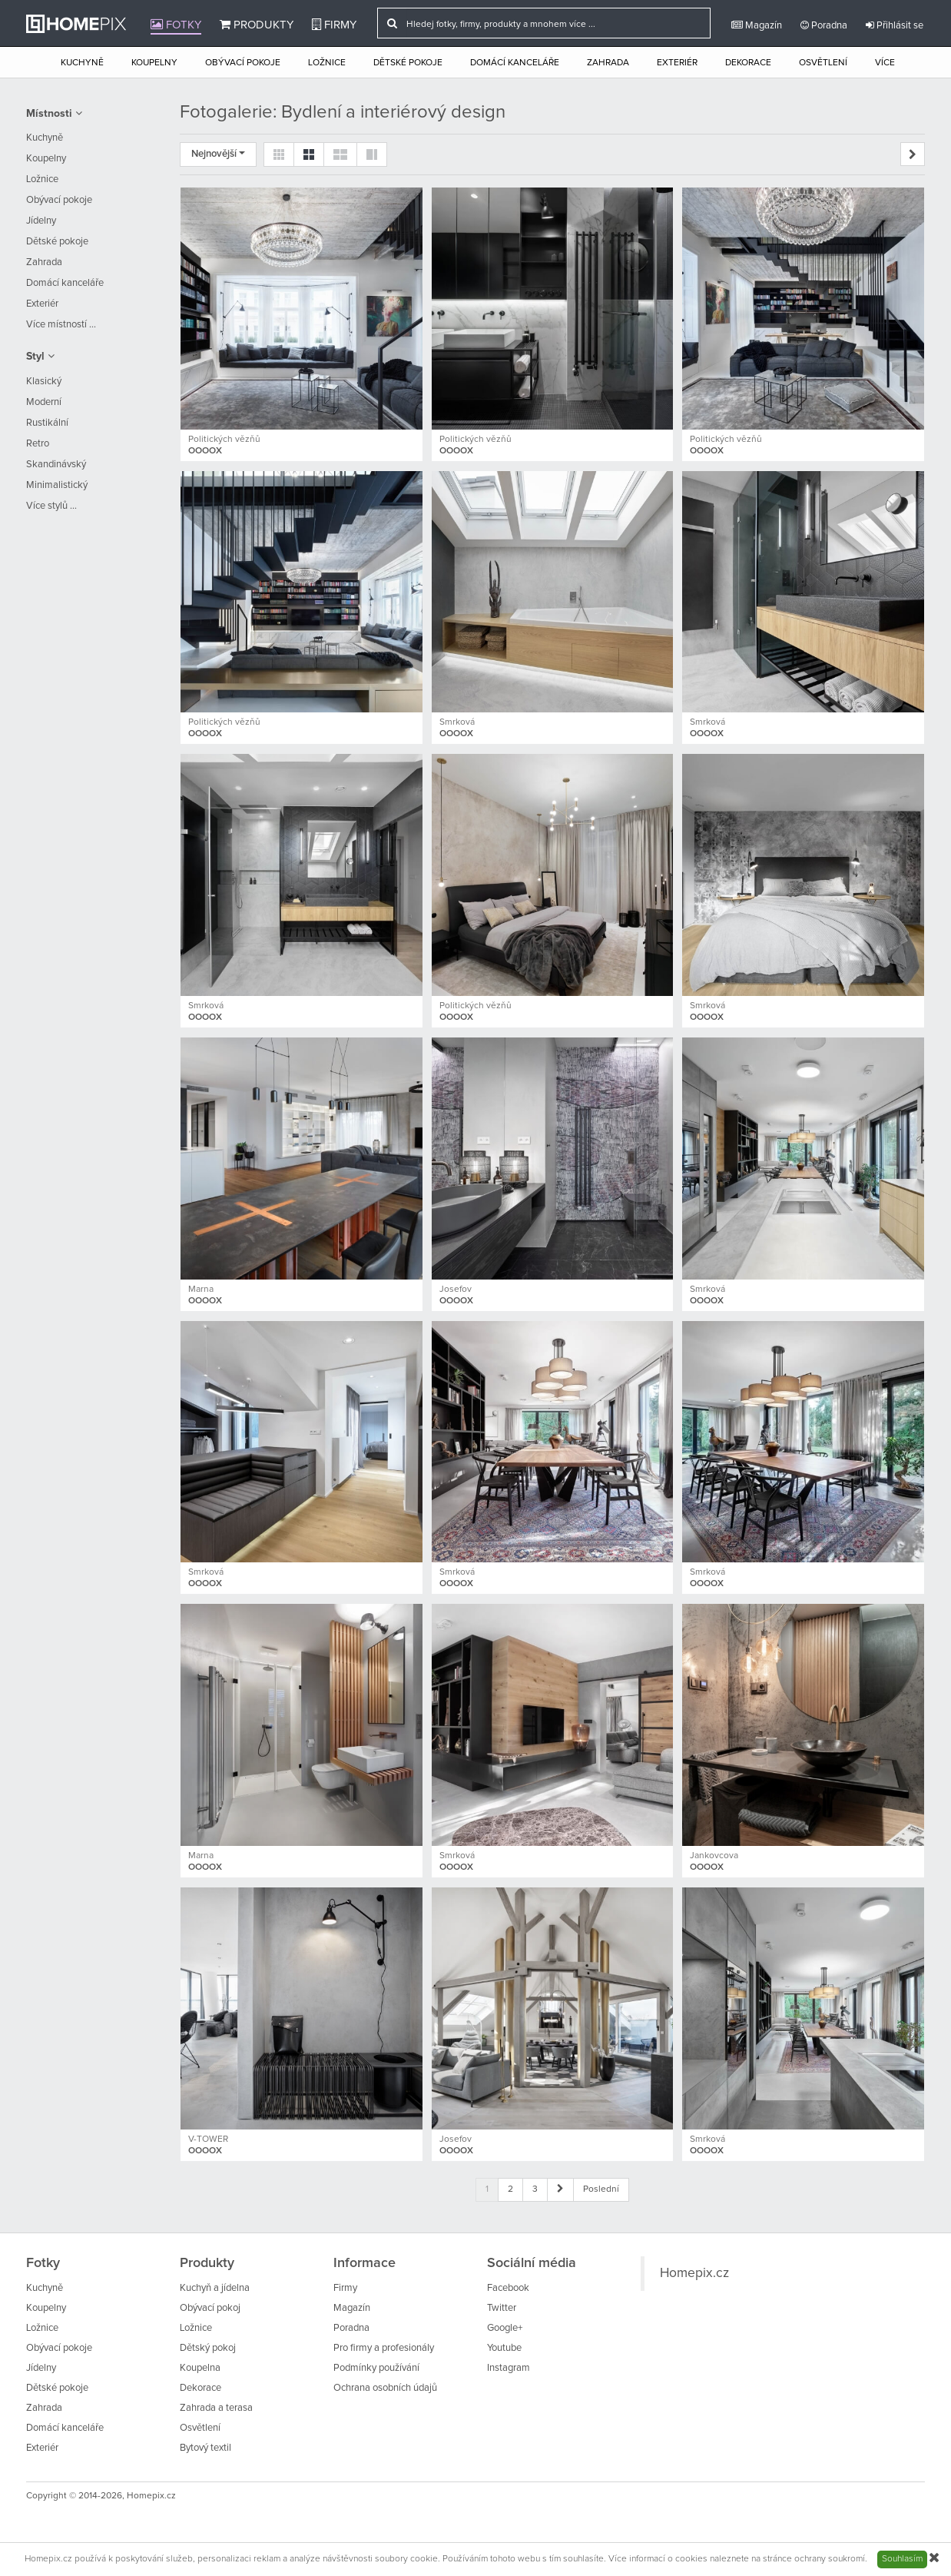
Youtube (504, 2348)
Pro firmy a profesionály (383, 2348)
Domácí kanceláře (514, 63)
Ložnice (327, 63)
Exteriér (677, 63)
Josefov (455, 1289)
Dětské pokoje (407, 63)
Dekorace (748, 63)
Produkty (256, 24)
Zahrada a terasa (216, 2408)
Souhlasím (902, 2559)
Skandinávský (56, 465)
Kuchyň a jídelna (215, 2288)
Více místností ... (61, 325)
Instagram (508, 2368)
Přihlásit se (894, 25)
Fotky (176, 24)
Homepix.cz (694, 2273)
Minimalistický (57, 485)
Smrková (457, 722)
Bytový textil (205, 2448)
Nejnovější (218, 154)
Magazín (756, 25)
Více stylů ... (51, 506)
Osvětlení (823, 63)
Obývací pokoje (242, 63)
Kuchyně (82, 63)
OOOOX (205, 451)
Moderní (43, 402)
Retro (37, 444)
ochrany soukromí (829, 2559)
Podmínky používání (376, 2368)
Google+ (504, 2328)
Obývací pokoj (210, 2308)
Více (885, 63)
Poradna (823, 25)
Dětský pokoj (208, 2348)
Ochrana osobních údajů (385, 2388)
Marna (201, 1289)
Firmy (334, 24)
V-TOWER (208, 2139)
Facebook (508, 2288)
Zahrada (608, 63)
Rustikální (47, 423)
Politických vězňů (224, 439)
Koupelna (200, 2368)
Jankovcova (714, 1856)
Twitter (501, 2308)
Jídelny (41, 221)
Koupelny (154, 63)
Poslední (601, 2189)
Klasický (43, 382)
